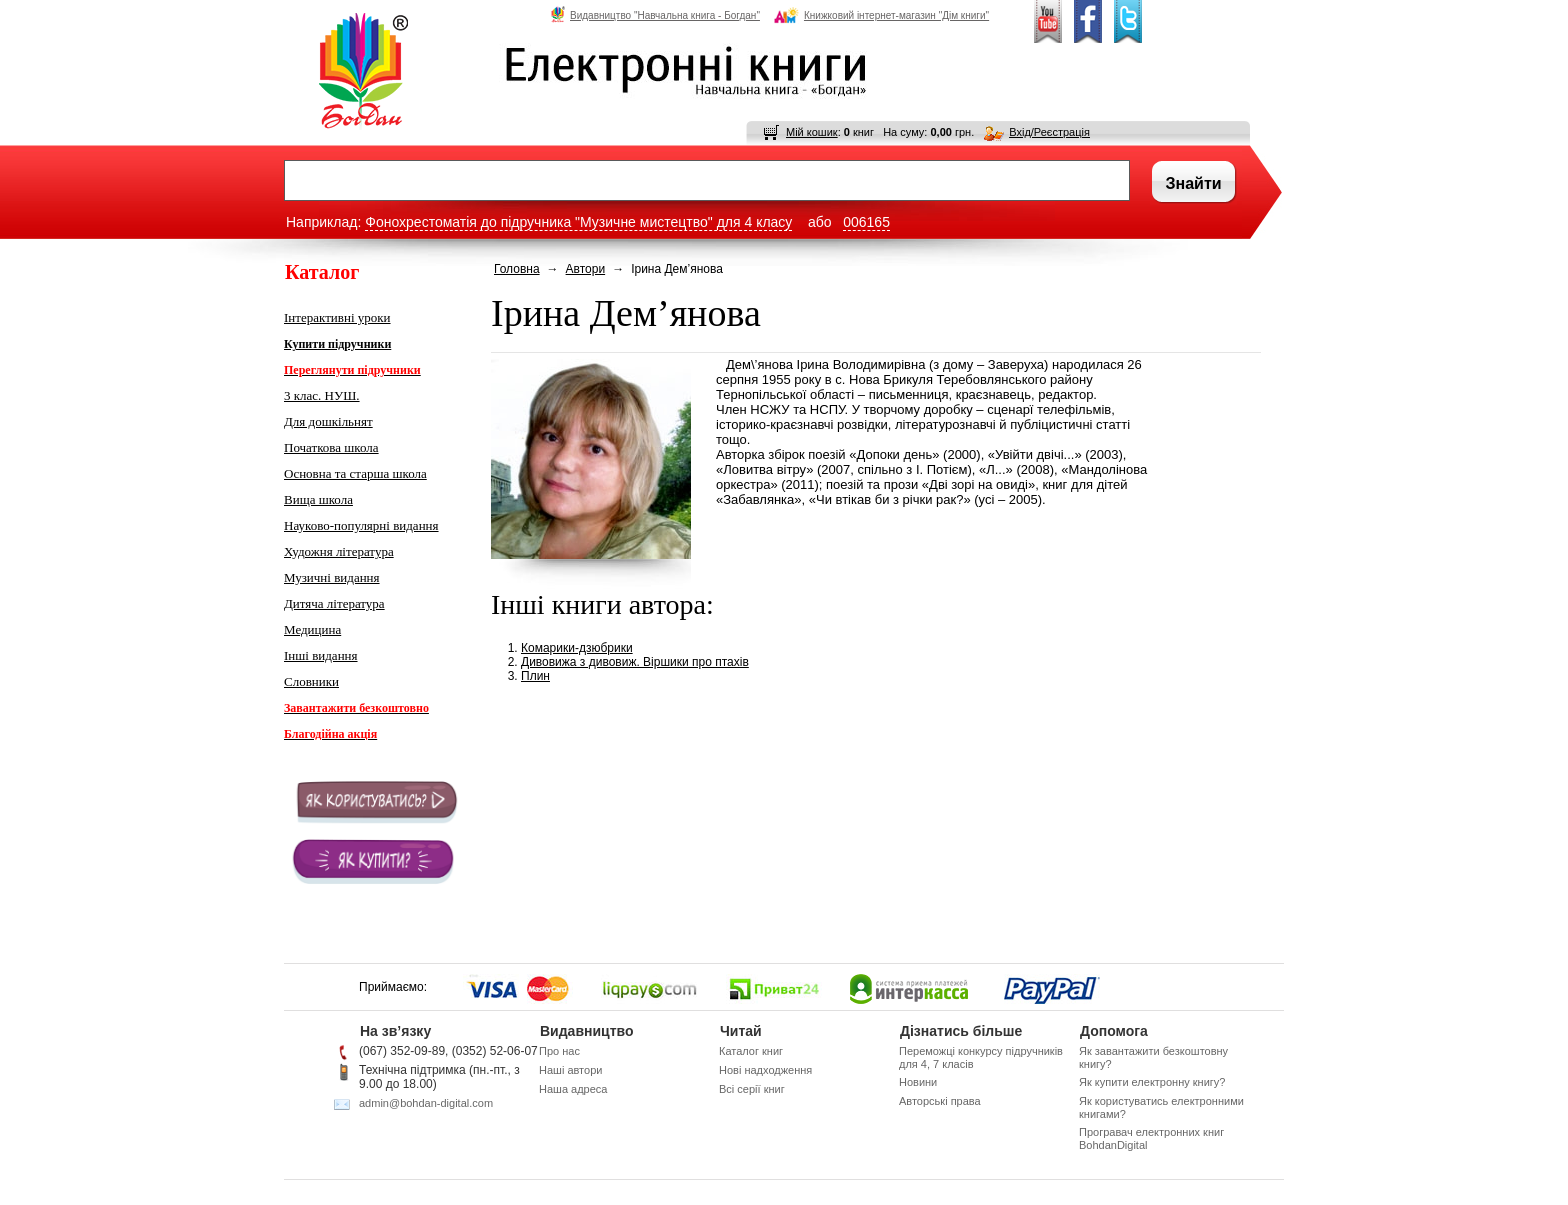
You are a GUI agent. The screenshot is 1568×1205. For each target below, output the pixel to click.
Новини (918, 1082)
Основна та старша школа (355, 473)
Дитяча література (334, 603)
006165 (866, 222)
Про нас (559, 1051)
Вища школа (318, 499)
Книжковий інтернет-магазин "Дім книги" (881, 15)
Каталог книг (751, 1051)
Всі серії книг (752, 1089)
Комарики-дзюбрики (577, 648)
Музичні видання (332, 577)
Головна (517, 269)
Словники (311, 681)
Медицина (312, 629)
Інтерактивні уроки (337, 317)
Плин (535, 676)
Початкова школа (331, 447)
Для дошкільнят (328, 421)
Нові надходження (765, 1070)
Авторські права (940, 1101)
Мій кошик (812, 132)
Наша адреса (573, 1089)
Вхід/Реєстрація (1049, 132)
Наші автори (570, 1070)
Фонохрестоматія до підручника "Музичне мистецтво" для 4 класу (578, 222)
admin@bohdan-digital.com (426, 1103)
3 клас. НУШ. (322, 395)
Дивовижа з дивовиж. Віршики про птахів (635, 662)
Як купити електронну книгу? (1152, 1082)
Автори (586, 269)
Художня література (339, 551)
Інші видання (321, 655)
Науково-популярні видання (361, 525)
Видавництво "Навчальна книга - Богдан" (655, 15)
